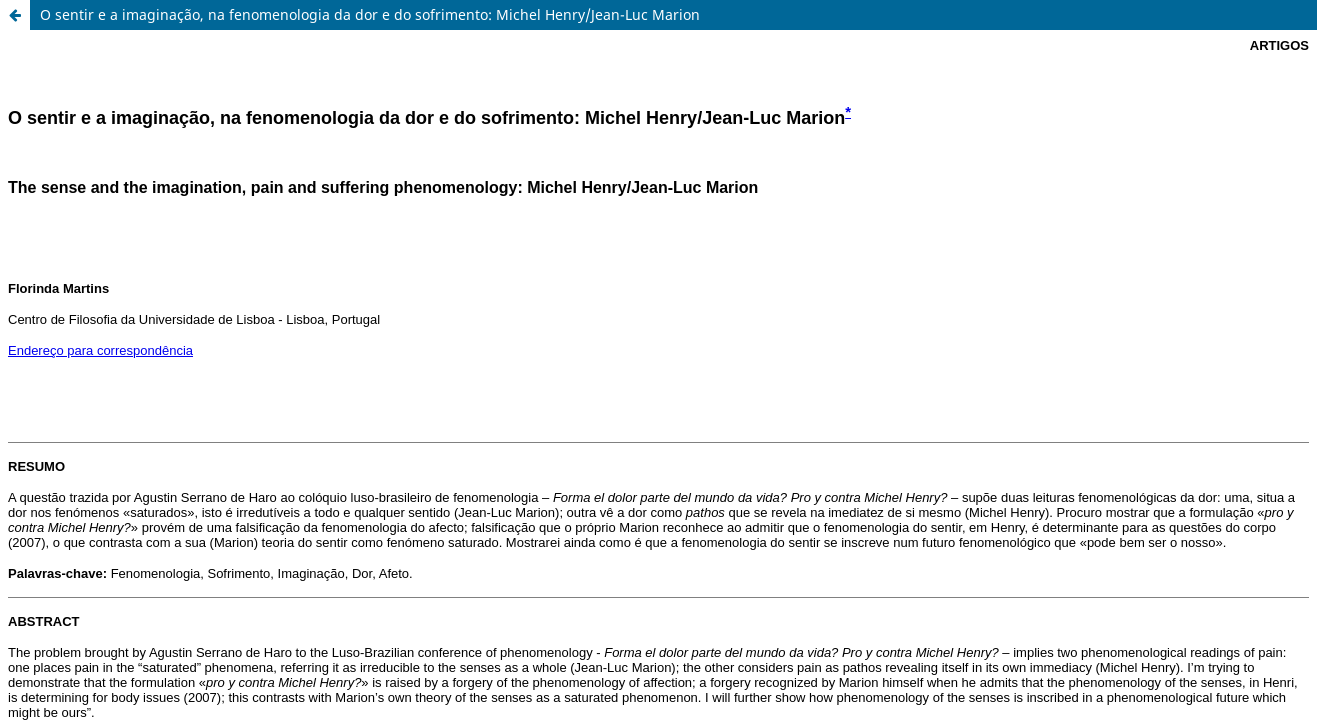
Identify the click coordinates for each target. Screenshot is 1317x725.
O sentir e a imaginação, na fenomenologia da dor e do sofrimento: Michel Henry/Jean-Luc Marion (370, 14)
